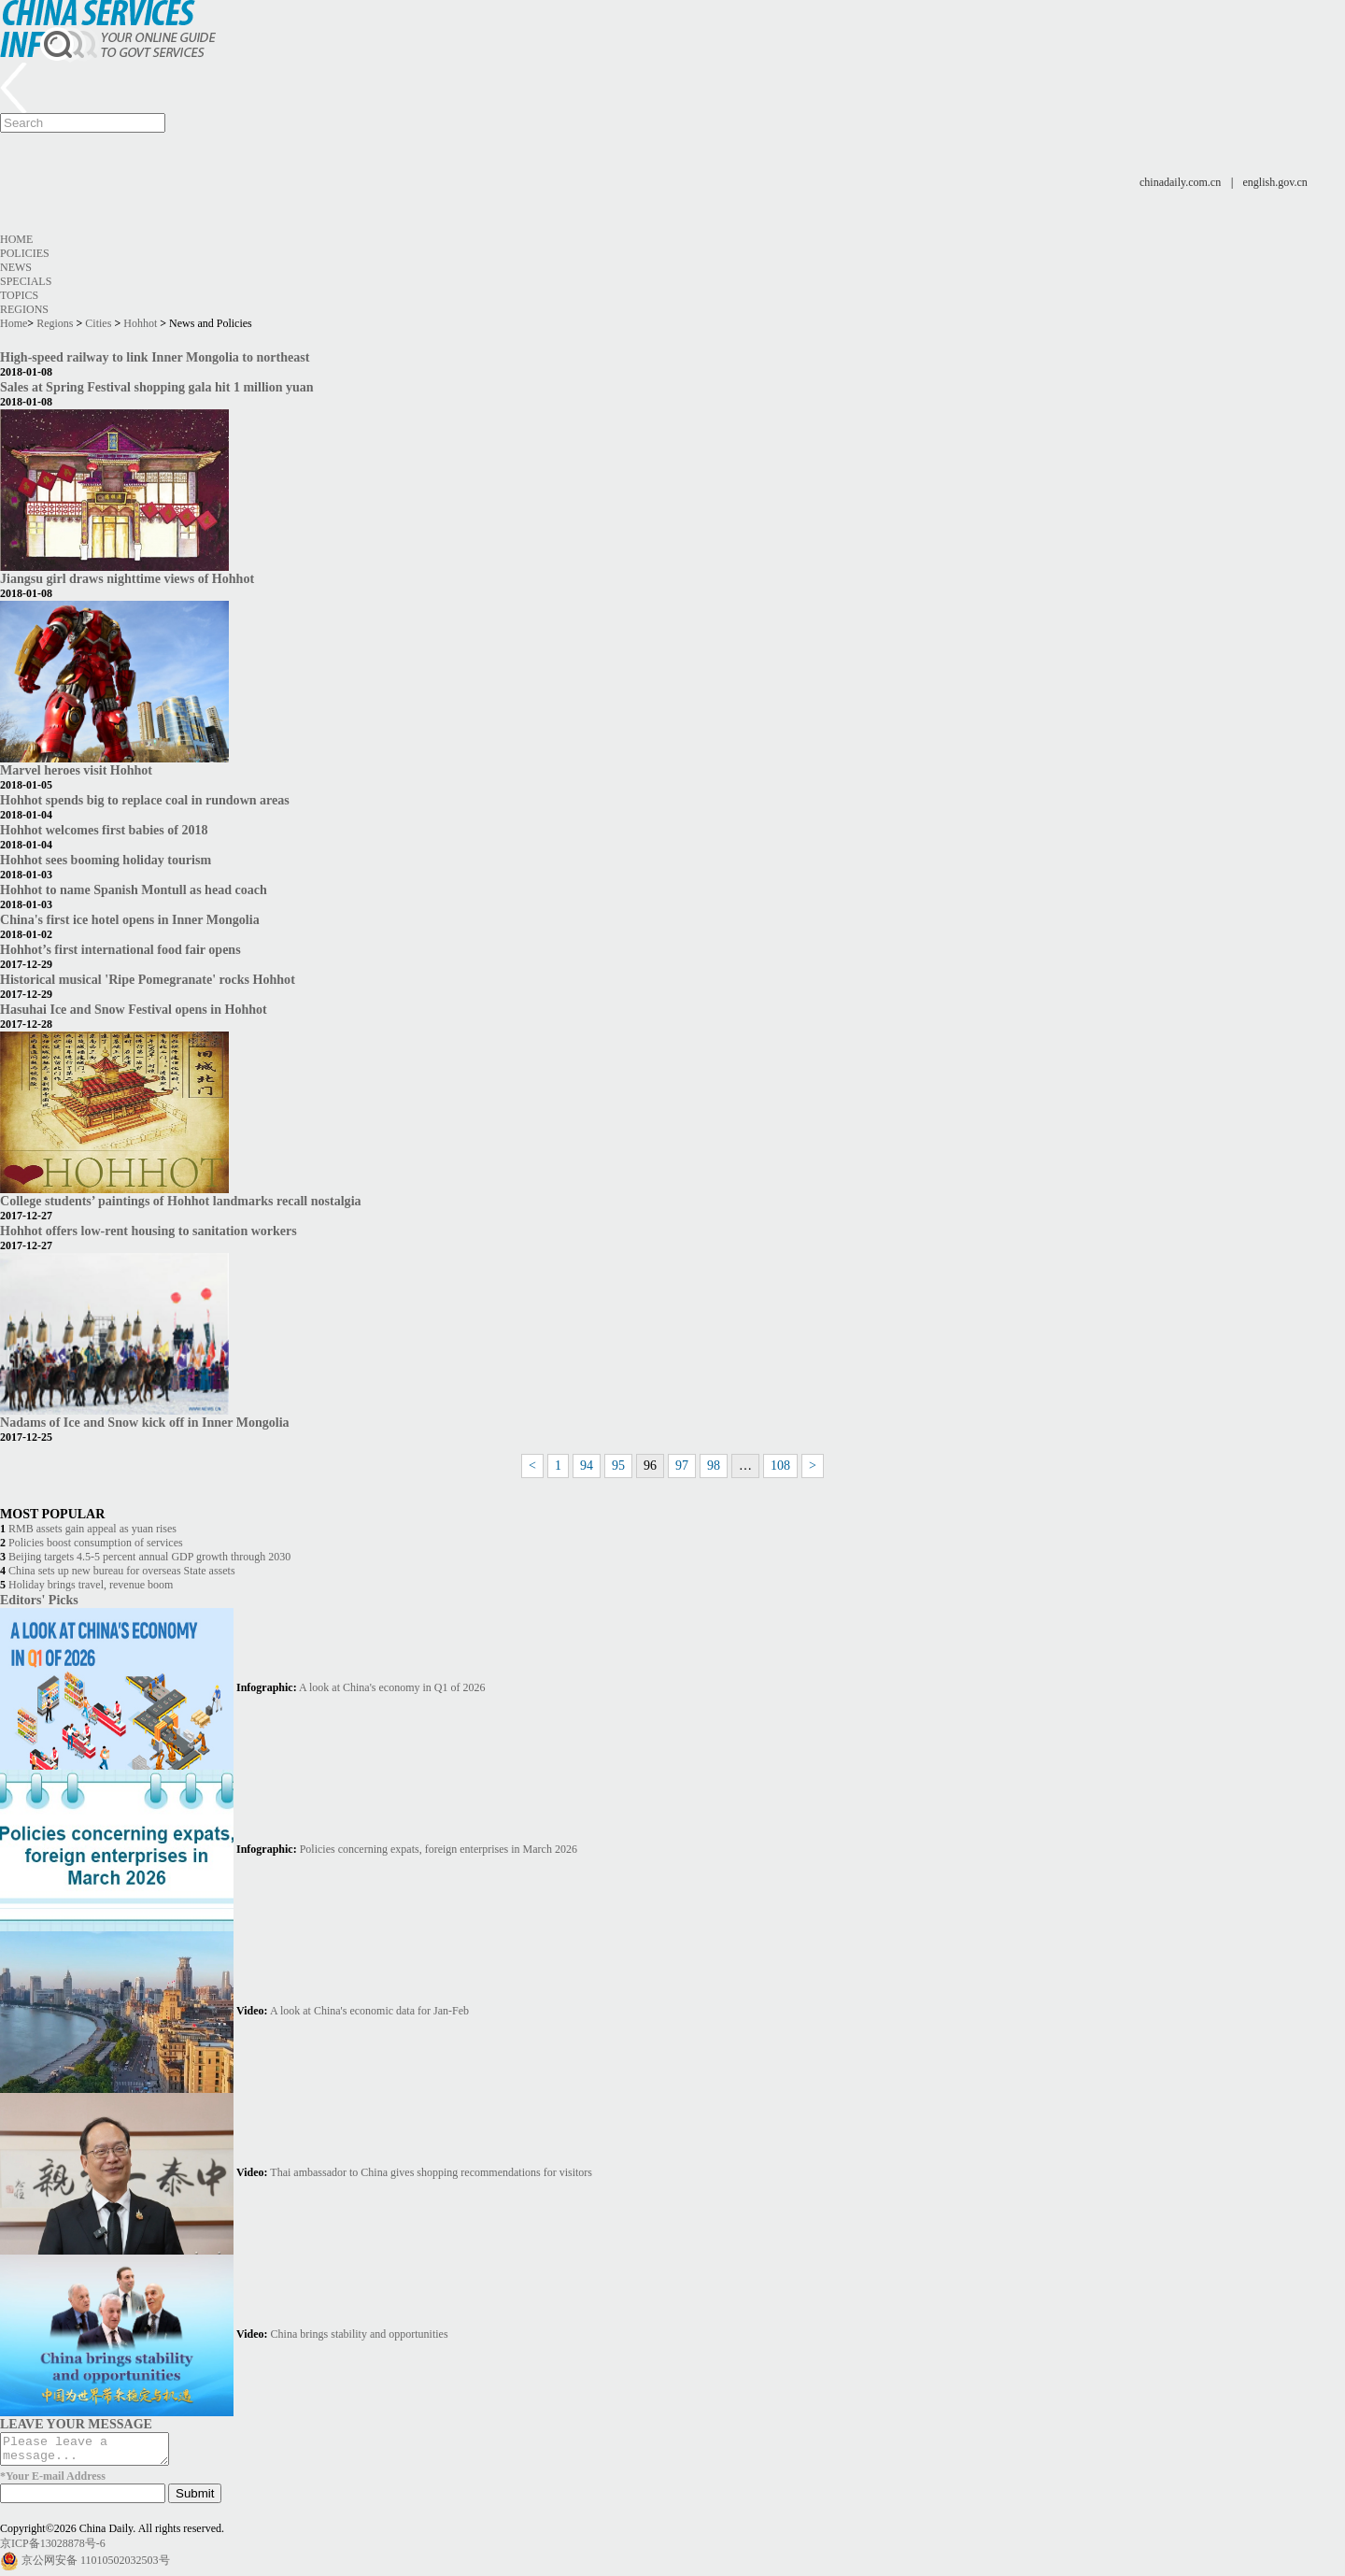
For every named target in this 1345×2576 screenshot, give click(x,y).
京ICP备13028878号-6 (53, 2548)
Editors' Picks (39, 1599)
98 (713, 1466)
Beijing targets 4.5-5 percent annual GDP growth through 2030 (149, 1556)
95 (618, 1466)
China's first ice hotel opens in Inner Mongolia (130, 919)
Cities (98, 323)
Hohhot (140, 323)
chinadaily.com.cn (1180, 182)
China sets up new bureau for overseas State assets (121, 1570)
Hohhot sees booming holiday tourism (105, 859)
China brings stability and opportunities (359, 2334)
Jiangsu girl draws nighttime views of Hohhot (127, 578)
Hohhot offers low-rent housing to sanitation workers (148, 1230)
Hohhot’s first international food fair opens (120, 949)
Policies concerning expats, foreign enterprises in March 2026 (438, 1849)
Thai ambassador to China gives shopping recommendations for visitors (431, 2172)
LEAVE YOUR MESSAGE (76, 2423)
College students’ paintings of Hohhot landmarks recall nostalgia (180, 1200)
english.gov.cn (1275, 182)
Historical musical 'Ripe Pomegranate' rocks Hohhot (147, 979)
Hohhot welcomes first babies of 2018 (104, 829)
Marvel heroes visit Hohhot (76, 769)
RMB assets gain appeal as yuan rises (92, 1528)
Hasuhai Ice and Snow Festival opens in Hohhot (133, 1009)
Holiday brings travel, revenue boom (90, 1584)
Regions (24, 309)
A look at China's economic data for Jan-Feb (369, 2010)
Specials (25, 281)
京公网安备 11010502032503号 (95, 2565)
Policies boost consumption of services (95, 1542)
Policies (25, 253)
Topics (19, 295)
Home (16, 239)
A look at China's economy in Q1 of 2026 (392, 1687)
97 (681, 1466)
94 (586, 1466)
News (16, 267)
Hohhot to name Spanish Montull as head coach (133, 889)
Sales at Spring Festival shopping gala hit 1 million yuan (157, 386)
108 (780, 1466)
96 (650, 1466)
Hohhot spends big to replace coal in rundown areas (145, 799)
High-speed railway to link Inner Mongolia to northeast (154, 356)
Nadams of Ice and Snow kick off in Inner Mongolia (145, 1422)
